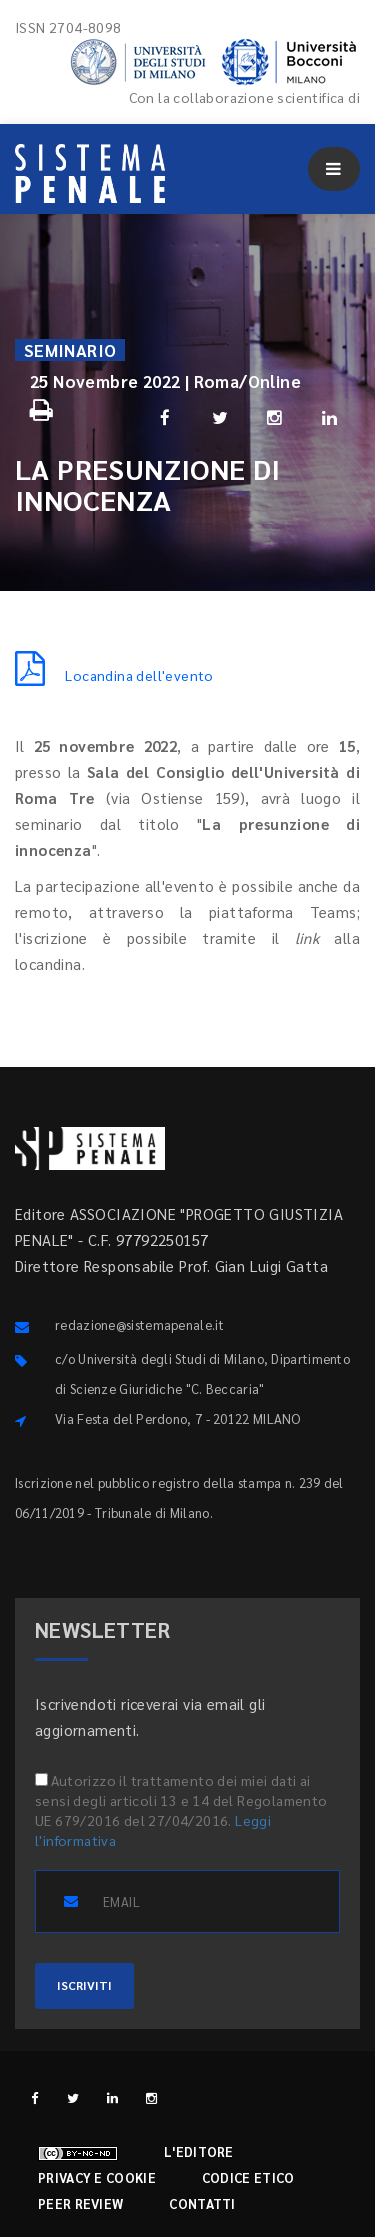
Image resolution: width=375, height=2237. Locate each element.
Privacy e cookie (97, 2177)
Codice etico (248, 2177)
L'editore (199, 2151)
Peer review (80, 2203)
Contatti (202, 2203)
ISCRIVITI (84, 1985)
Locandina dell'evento (114, 675)
